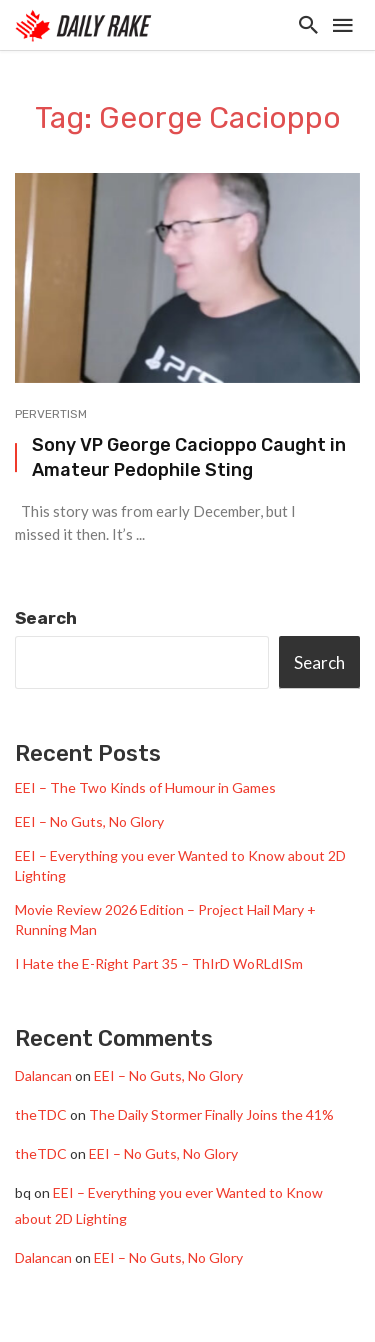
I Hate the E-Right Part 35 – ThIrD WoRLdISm (159, 963)
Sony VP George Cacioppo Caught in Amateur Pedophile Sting (189, 457)
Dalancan (43, 1075)
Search (46, 618)
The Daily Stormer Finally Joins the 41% (211, 1114)
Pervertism (51, 414)
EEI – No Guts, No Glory (89, 821)
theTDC (41, 1114)
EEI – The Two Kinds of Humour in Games (145, 787)
